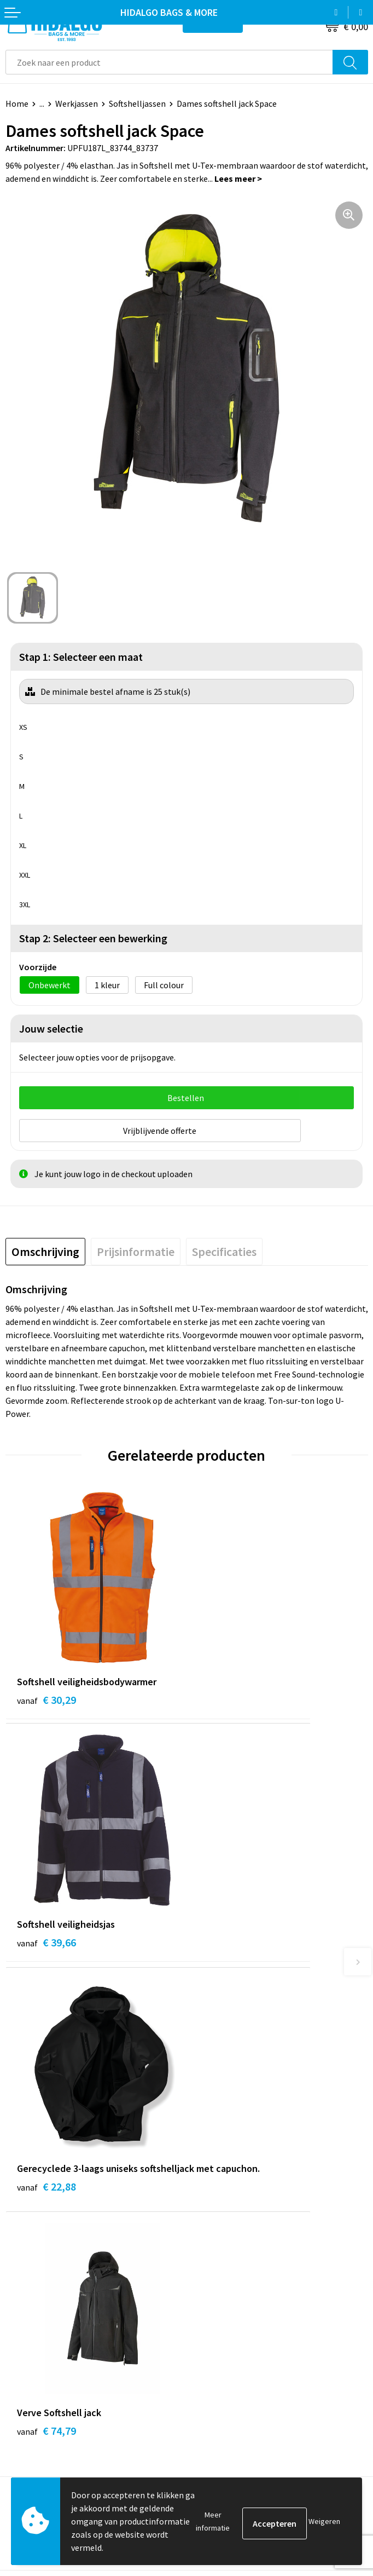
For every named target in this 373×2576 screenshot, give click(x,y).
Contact (20, 2315)
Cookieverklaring (224, 2348)
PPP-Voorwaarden (226, 2315)
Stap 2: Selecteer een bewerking (93, 938)
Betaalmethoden (37, 2331)
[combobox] (169, 62)
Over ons (208, 2190)
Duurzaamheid (219, 2174)
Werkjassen (76, 103)
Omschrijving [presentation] (45, 1247)
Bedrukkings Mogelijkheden (243, 2223)
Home (16, 103)
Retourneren (29, 2348)
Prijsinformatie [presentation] (135, 1247)
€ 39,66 (227, 1695)
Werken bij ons (219, 2157)
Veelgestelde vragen (230, 2207)
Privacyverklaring (224, 2365)
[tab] (45, 1247)
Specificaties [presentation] (224, 1247)
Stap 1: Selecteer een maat (81, 657)
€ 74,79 (227, 1939)
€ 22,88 (46, 1954)
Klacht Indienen (35, 2365)
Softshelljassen (137, 103)
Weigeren (324, 2521)
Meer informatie (213, 2521)
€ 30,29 (46, 1695)
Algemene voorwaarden (236, 2331)
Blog (201, 2140)
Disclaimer (212, 2382)
